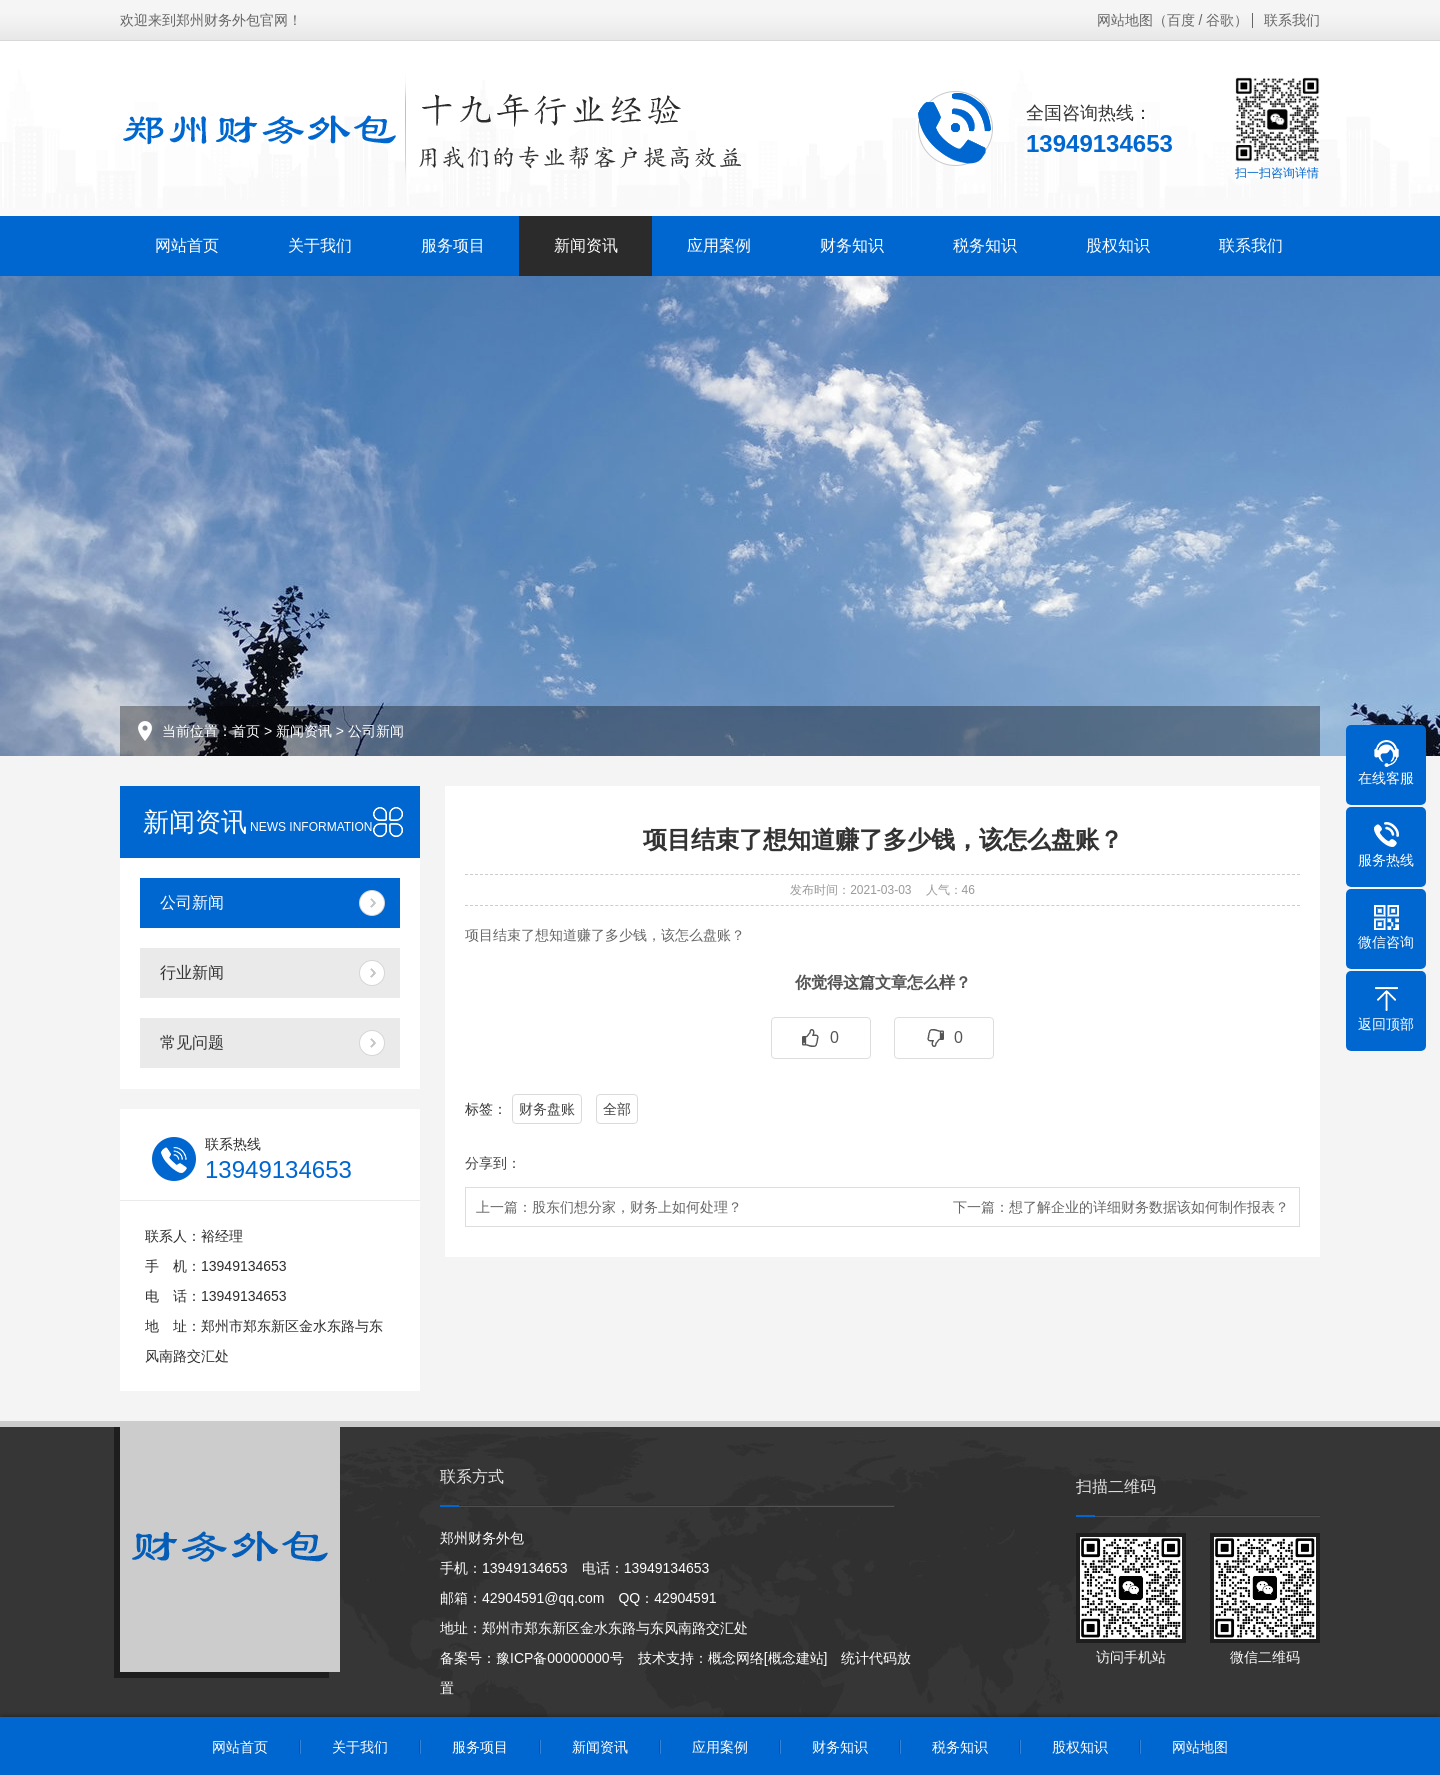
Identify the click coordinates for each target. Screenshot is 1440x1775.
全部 (617, 1109)
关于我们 (320, 245)
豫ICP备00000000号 (560, 1658)
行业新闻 (192, 972)
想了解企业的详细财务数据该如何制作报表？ (1149, 1207)
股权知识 (1118, 245)
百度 (1181, 20)
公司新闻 (376, 731)
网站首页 (187, 245)
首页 (246, 731)
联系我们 (1292, 20)
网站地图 (1125, 20)
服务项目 (453, 245)
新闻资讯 (586, 245)
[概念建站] (796, 1658)
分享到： (493, 1163)
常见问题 (192, 1042)
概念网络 (736, 1658)
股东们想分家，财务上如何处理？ (637, 1207)
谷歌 (1220, 20)
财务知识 (852, 245)
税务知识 (985, 245)
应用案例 (719, 245)
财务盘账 (547, 1109)
